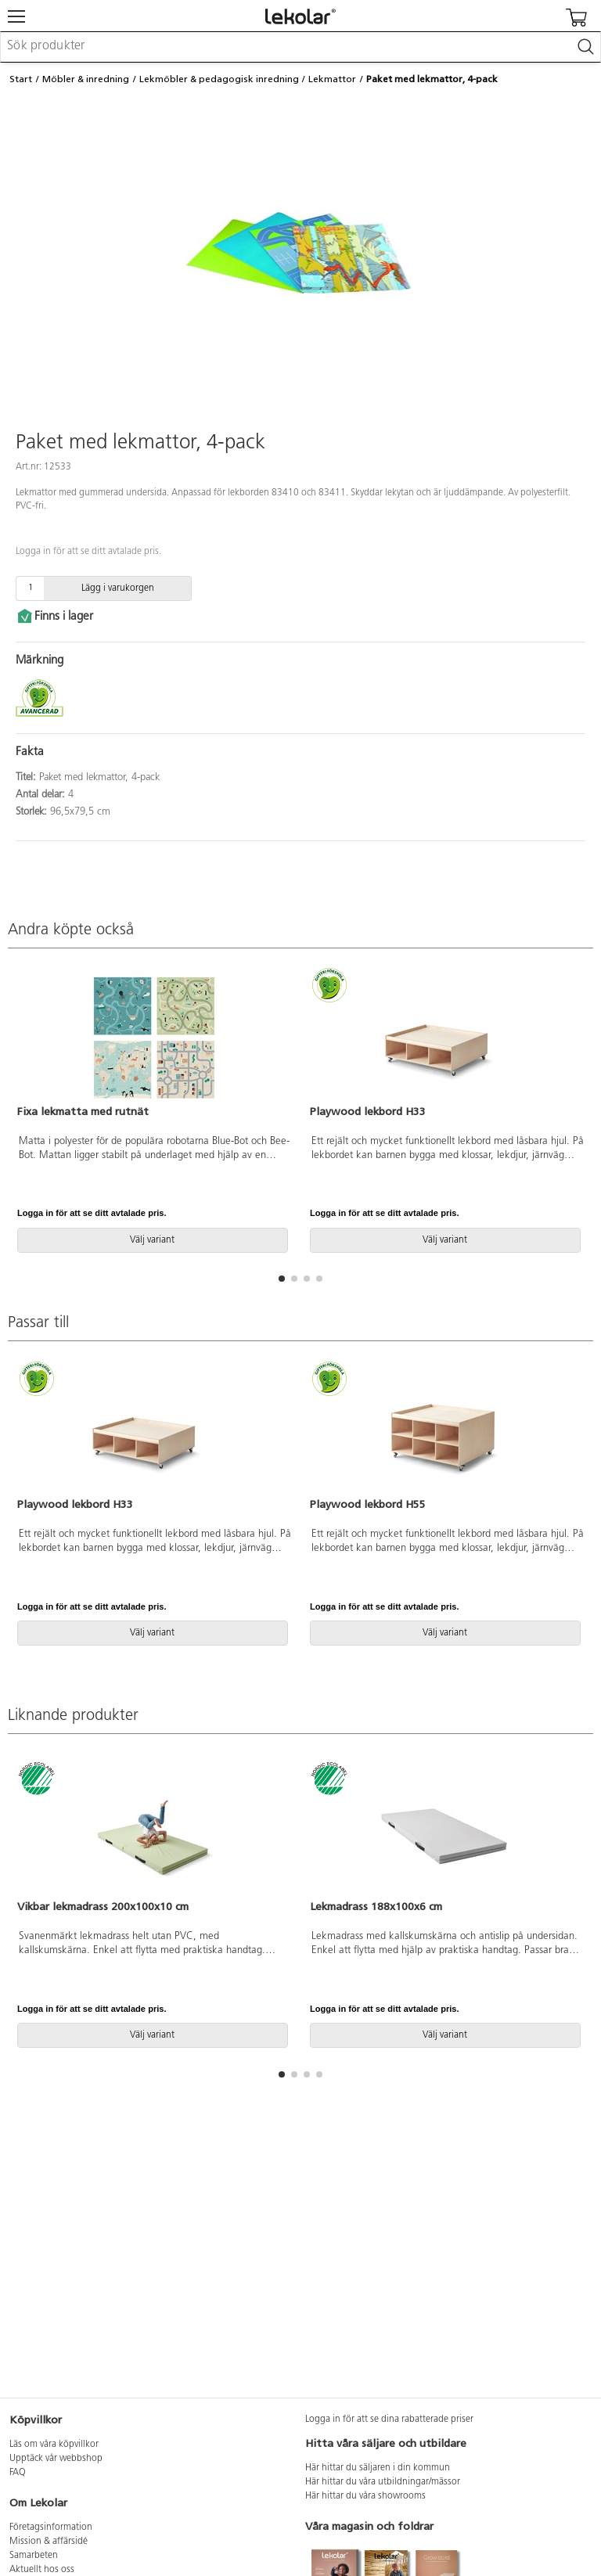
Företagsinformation (50, 2527)
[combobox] (300, 47)
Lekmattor (332, 79)
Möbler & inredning (85, 79)
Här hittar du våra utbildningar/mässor (382, 2482)
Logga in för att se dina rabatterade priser (389, 2419)
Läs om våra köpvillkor (54, 2444)
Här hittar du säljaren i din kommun (377, 2468)
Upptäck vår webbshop (56, 2458)
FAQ (17, 2472)
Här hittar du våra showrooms (365, 2496)
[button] (282, 1278)
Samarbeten (33, 2555)
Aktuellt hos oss (41, 2569)
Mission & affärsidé (48, 2541)
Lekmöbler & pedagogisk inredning (219, 79)
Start (20, 79)
